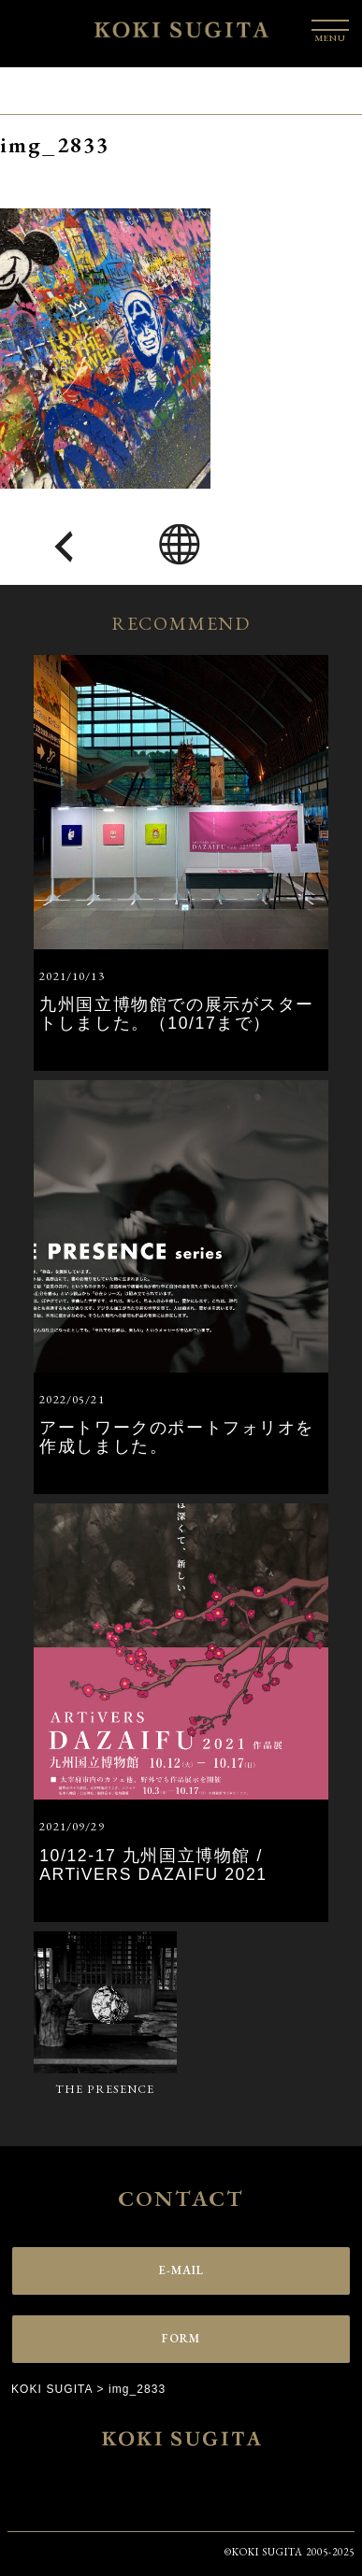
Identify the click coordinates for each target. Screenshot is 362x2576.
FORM (181, 2338)
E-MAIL (181, 2270)
